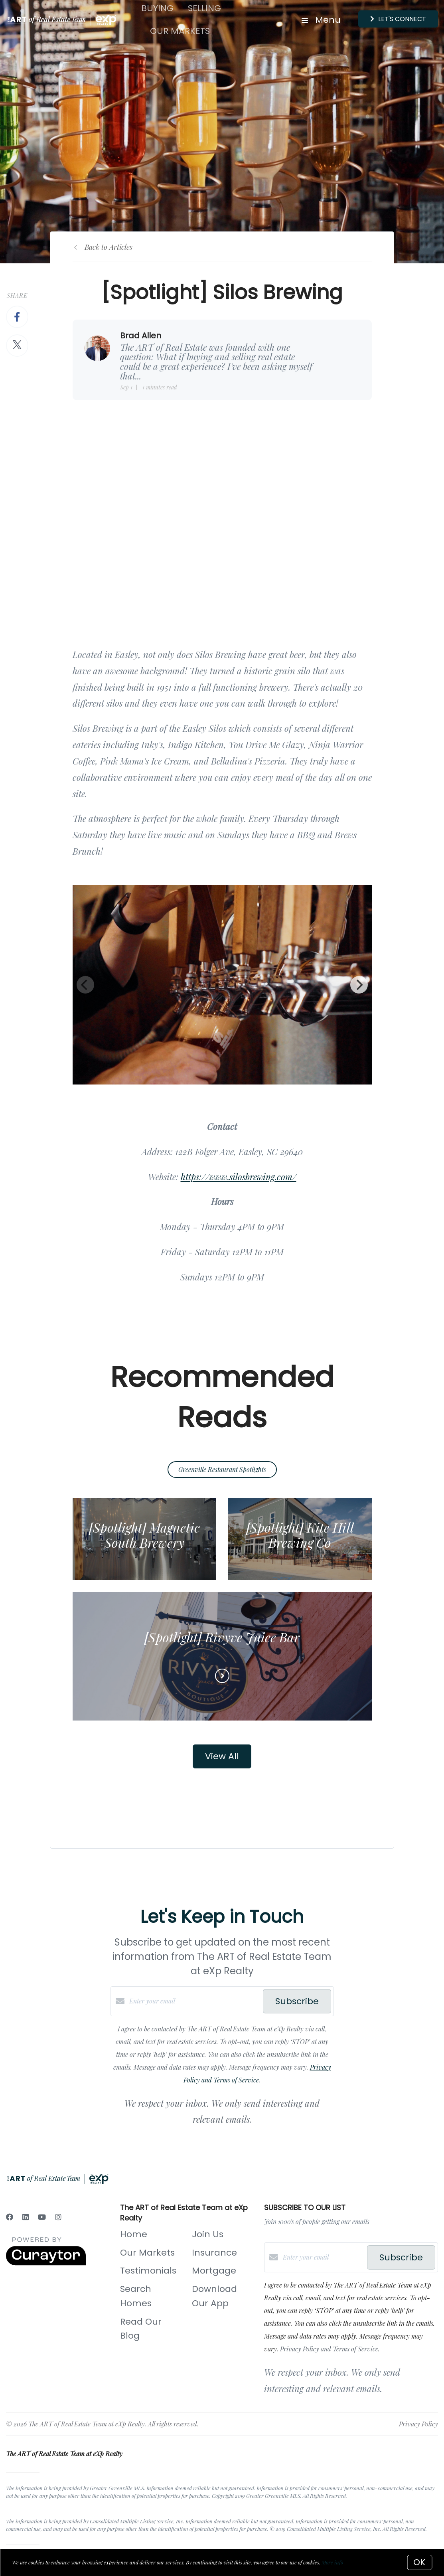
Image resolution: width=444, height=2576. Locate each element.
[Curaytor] (46, 2263)
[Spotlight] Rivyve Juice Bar (222, 1637)
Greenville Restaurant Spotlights (222, 1469)
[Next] (359, 985)
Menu (321, 20)
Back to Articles (108, 247)
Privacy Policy (418, 2424)
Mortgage (214, 2270)
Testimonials (148, 2270)
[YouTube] (42, 2217)
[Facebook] (9, 2217)
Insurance (214, 2252)
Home (133, 2234)
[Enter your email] (194, 2001)
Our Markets (180, 31)
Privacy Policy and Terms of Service (329, 2349)
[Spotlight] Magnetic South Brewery (144, 1535)
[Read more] (222, 1676)
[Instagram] (58, 2217)
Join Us (207, 2234)
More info (332, 2562)
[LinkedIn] (25, 2217)
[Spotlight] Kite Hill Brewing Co (300, 1535)
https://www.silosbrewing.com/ (238, 1177)
